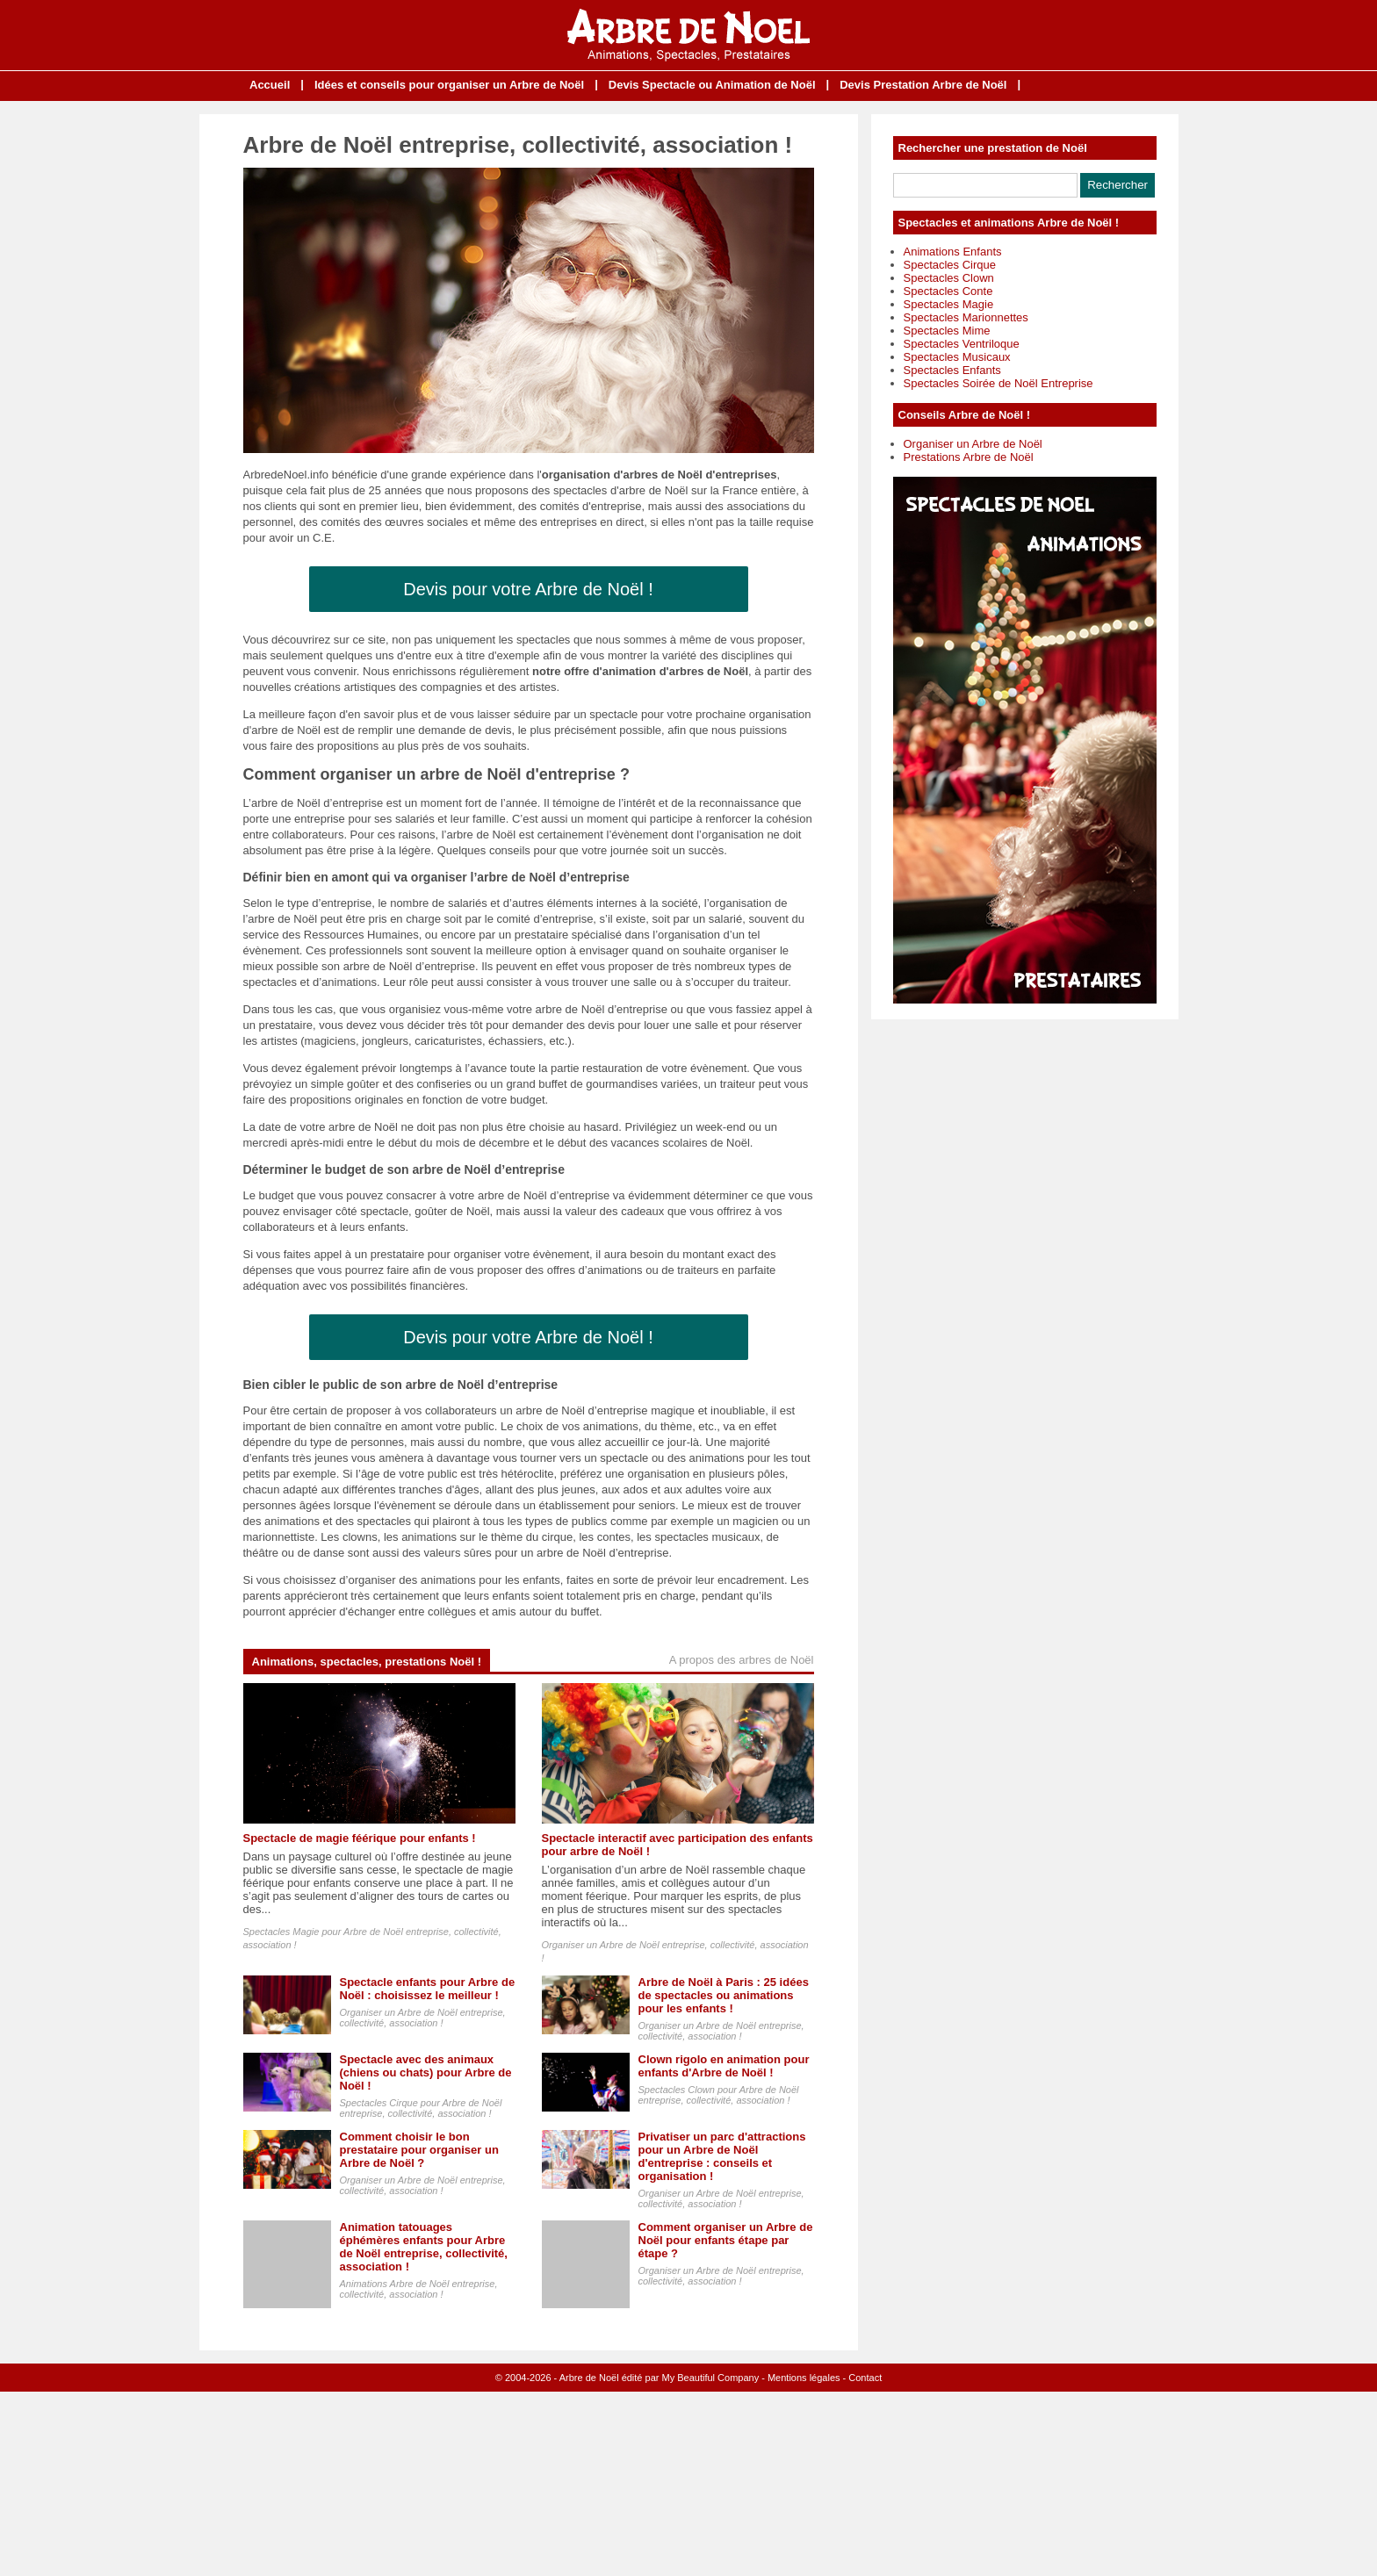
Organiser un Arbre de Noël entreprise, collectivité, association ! (423, 2017)
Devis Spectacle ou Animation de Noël (712, 84)
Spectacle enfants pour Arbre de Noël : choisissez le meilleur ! (427, 1988)
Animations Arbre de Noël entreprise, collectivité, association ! (419, 2288)
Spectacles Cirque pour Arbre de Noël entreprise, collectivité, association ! (421, 2108)
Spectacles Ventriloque (962, 343)
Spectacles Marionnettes (966, 317)
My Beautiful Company (711, 2377)
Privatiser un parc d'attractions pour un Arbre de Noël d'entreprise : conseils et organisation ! (722, 2156)
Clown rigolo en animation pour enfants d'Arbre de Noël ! (724, 2066)
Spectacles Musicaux (957, 356)
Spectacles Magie (949, 304)
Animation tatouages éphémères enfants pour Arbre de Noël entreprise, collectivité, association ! (424, 2246)
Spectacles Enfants (952, 370)
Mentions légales (804, 2377)
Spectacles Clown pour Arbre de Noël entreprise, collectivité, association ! (718, 2094)
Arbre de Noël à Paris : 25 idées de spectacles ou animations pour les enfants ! (723, 1995)
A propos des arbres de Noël (741, 1659)
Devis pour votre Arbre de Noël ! (528, 589)
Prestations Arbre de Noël (969, 457)
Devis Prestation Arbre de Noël (923, 84)
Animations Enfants (953, 251)
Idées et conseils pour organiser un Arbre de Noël (449, 84)
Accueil (269, 84)
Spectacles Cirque (950, 264)
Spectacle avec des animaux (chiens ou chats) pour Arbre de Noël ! (426, 2072)
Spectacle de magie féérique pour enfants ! (359, 1838)
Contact (865, 2377)
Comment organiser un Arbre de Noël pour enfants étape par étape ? (725, 2240)
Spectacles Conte (948, 291)
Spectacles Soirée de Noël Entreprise (998, 383)
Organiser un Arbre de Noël (973, 443)
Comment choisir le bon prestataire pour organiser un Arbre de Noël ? (419, 2149)
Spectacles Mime (947, 330)
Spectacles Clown (949, 277)
